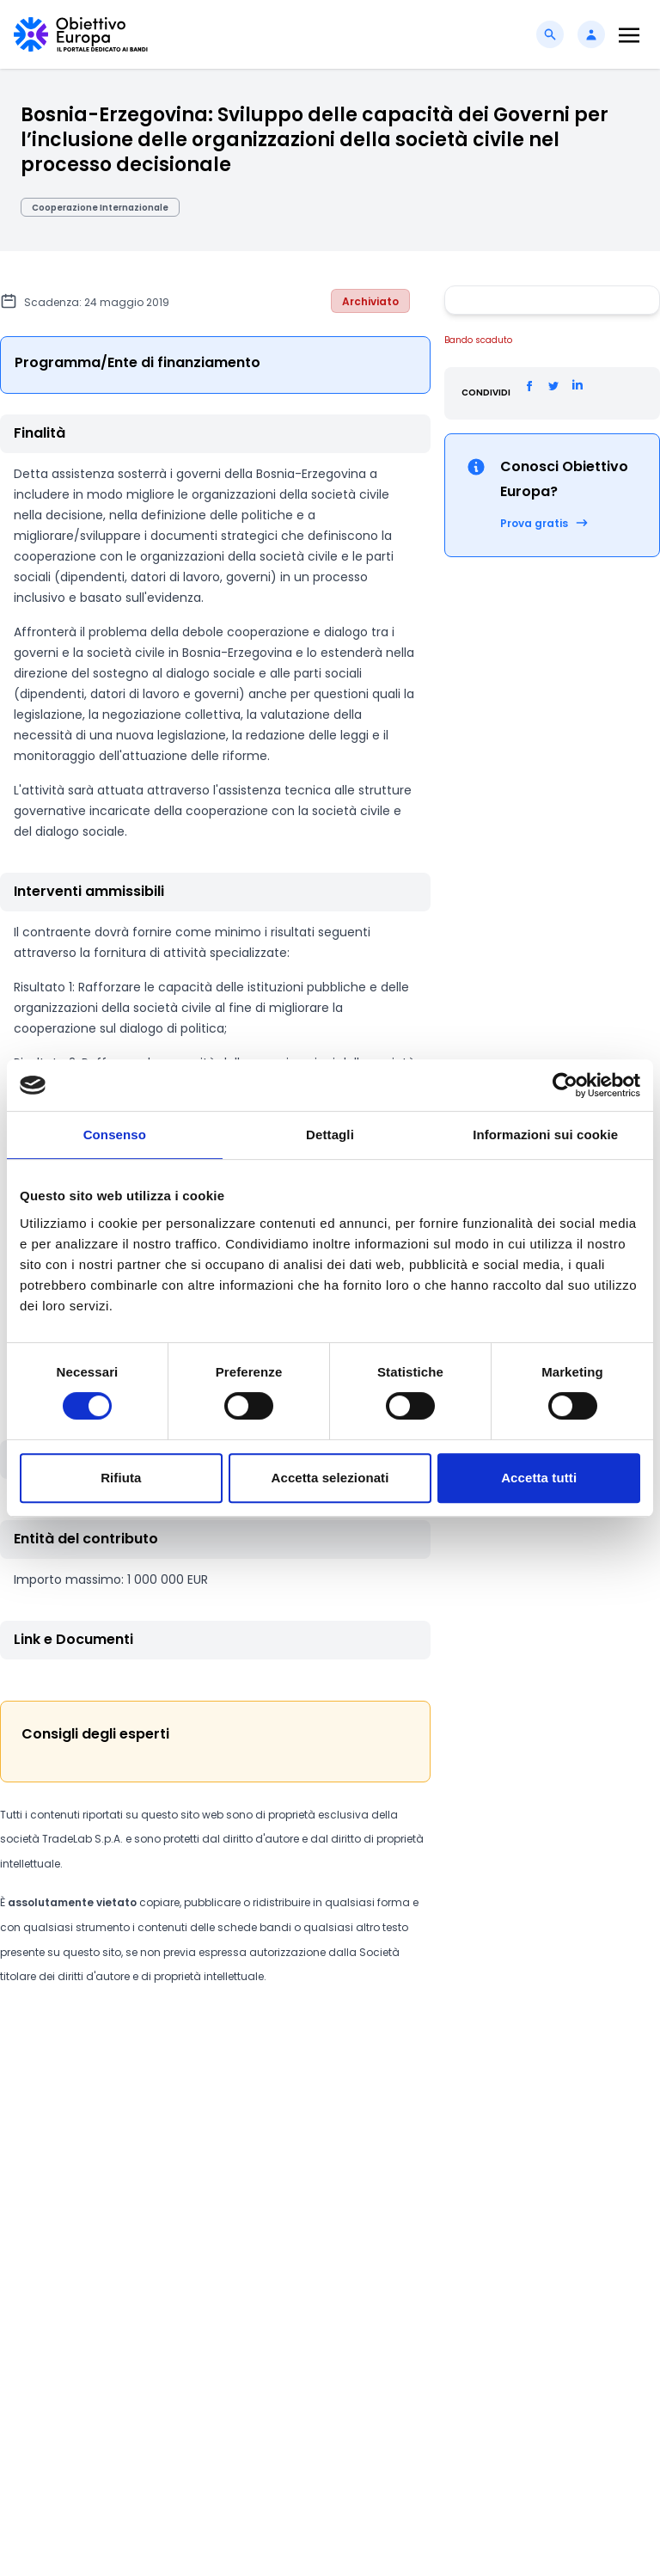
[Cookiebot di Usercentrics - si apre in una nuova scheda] (565, 1085)
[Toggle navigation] (629, 34)
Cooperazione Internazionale (100, 207)
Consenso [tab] (114, 1134)
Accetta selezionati (330, 1477)
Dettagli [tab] (330, 1134)
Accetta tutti (539, 1477)
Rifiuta (121, 1477)
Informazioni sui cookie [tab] (545, 1134)
